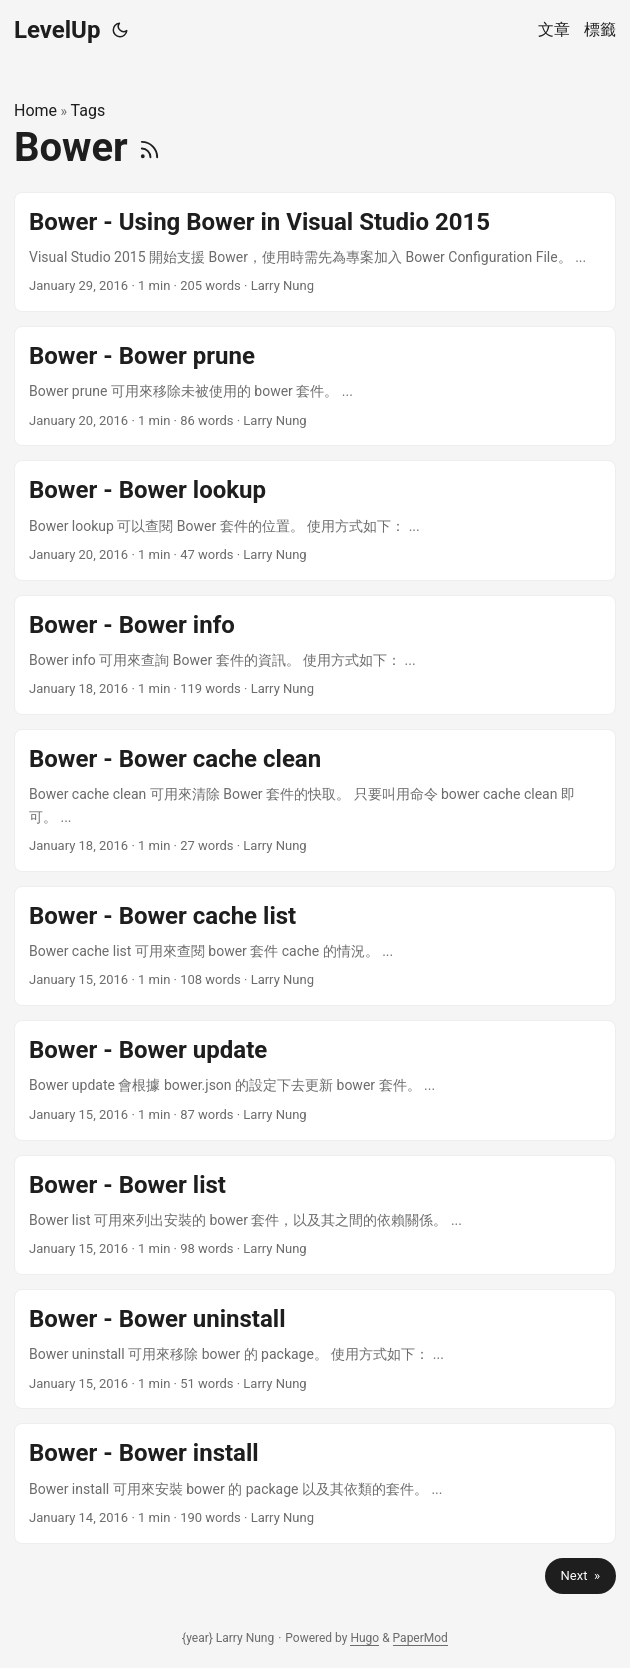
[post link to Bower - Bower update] (315, 1080)
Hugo (364, 1638)
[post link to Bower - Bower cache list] (315, 946)
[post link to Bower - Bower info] (315, 655)
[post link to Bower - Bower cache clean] (315, 800)
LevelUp (57, 30)
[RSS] (149, 147)
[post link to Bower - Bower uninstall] (315, 1349)
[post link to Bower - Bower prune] (315, 386)
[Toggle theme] (120, 30)
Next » (580, 1575)
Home (35, 110)
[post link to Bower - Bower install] (315, 1483)
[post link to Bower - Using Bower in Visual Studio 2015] (315, 252)
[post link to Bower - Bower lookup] (315, 520)
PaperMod (420, 1638)
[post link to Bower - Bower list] (315, 1215)
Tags (88, 110)
